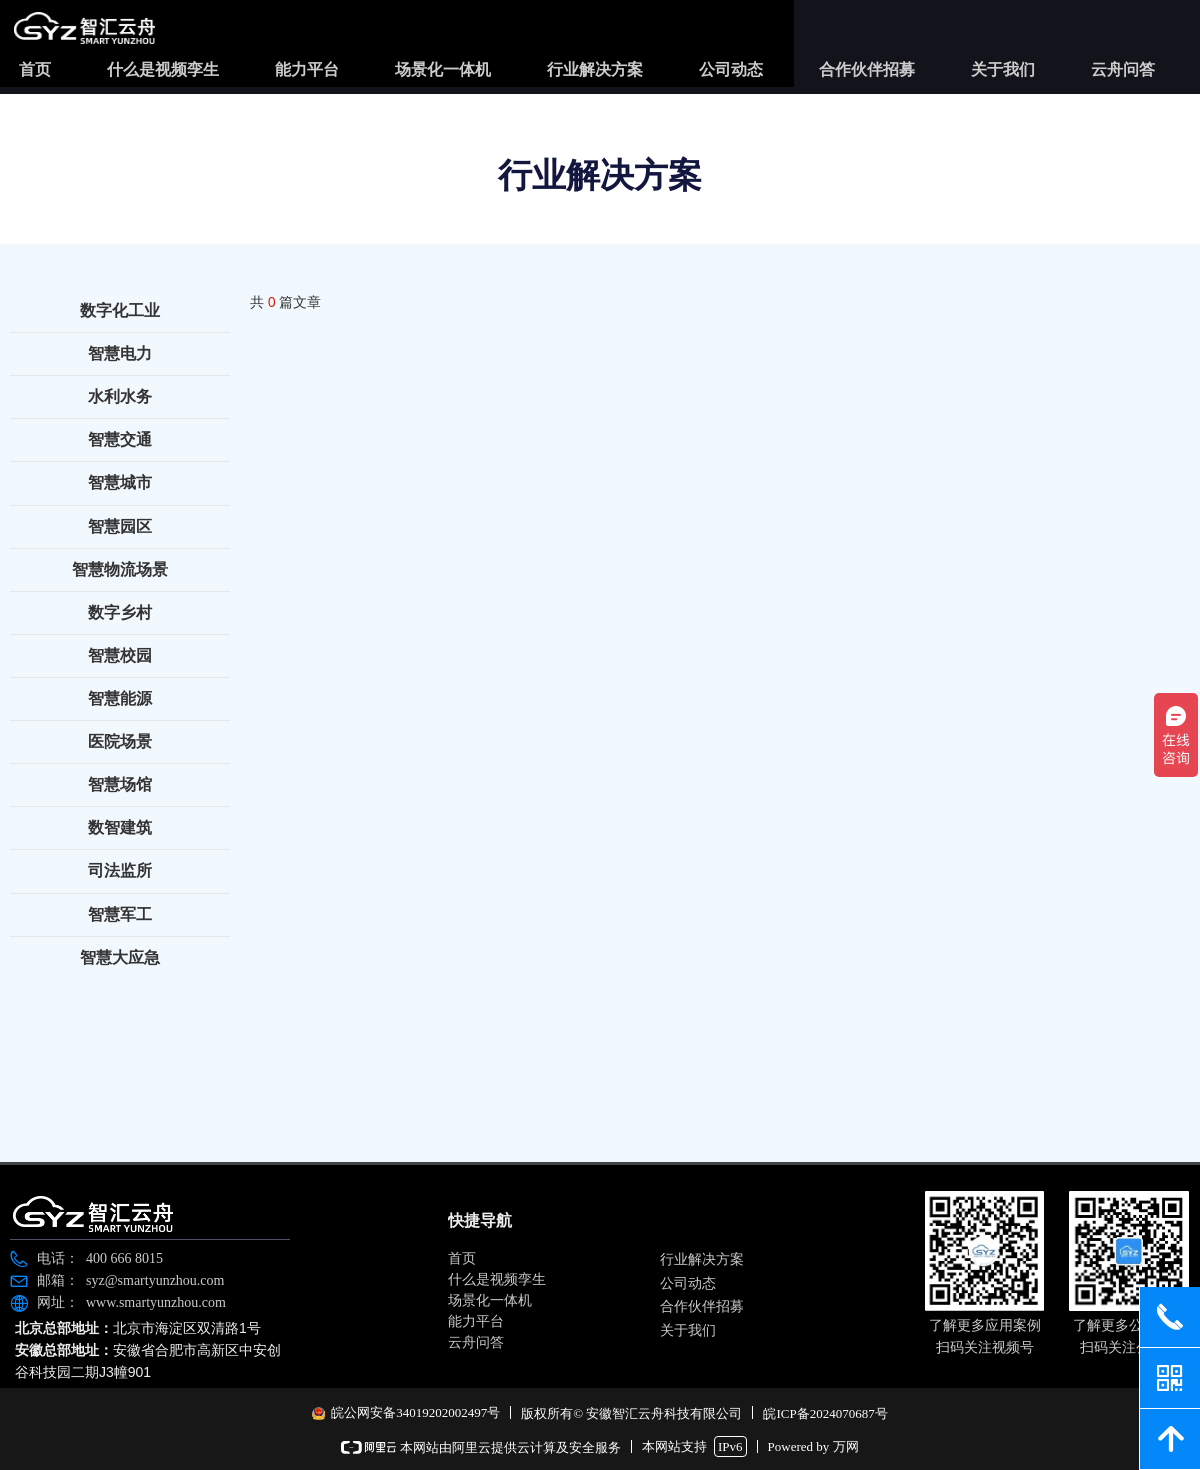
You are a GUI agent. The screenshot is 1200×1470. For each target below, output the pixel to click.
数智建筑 (120, 827)
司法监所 (120, 870)
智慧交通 (120, 439)
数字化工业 (120, 310)
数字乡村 (120, 612)
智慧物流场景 (120, 569)
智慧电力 (120, 353)
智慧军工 (120, 914)
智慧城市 (120, 482)
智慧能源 (120, 698)
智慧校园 (120, 655)
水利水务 (120, 396)
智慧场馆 (120, 784)
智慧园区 (120, 526)
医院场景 (120, 741)
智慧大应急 (120, 957)
